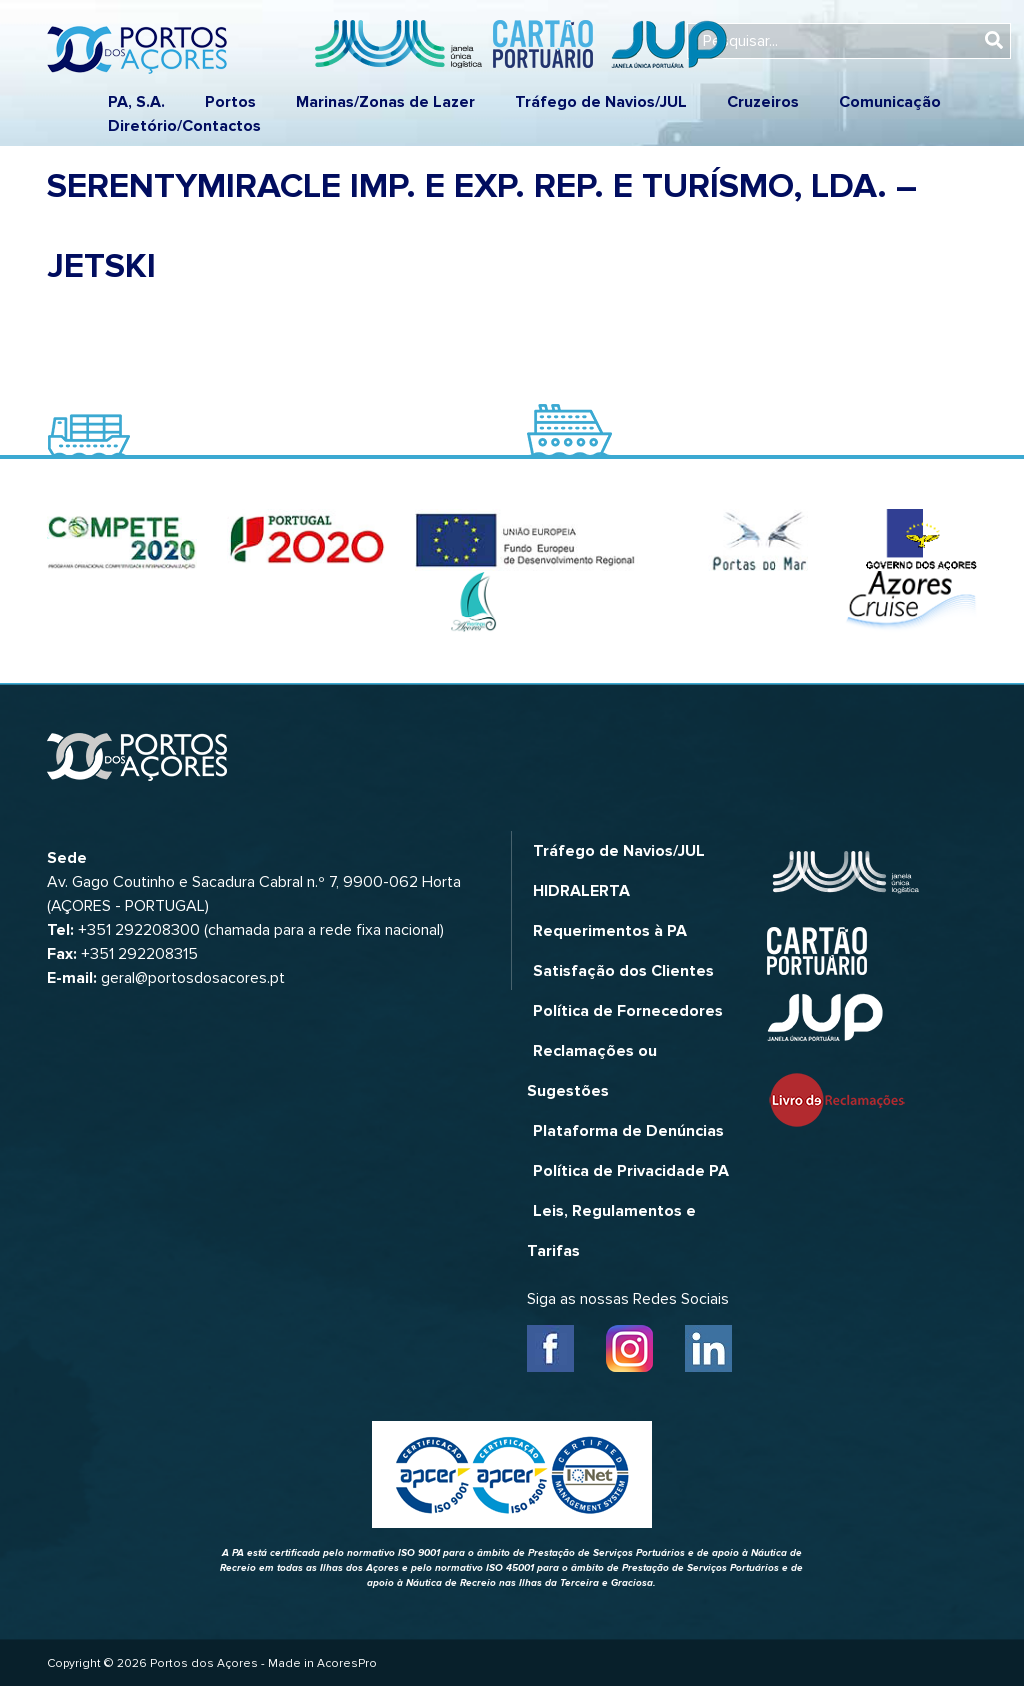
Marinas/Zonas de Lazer (385, 102)
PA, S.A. (136, 102)
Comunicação (890, 102)
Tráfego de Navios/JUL (601, 102)
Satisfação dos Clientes (623, 971)
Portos (230, 102)
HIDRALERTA (581, 891)
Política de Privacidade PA (631, 1171)
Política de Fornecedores (628, 1011)
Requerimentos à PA (610, 931)
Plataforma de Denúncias (628, 1131)
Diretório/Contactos (184, 126)
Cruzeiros (763, 102)
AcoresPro (347, 1663)
